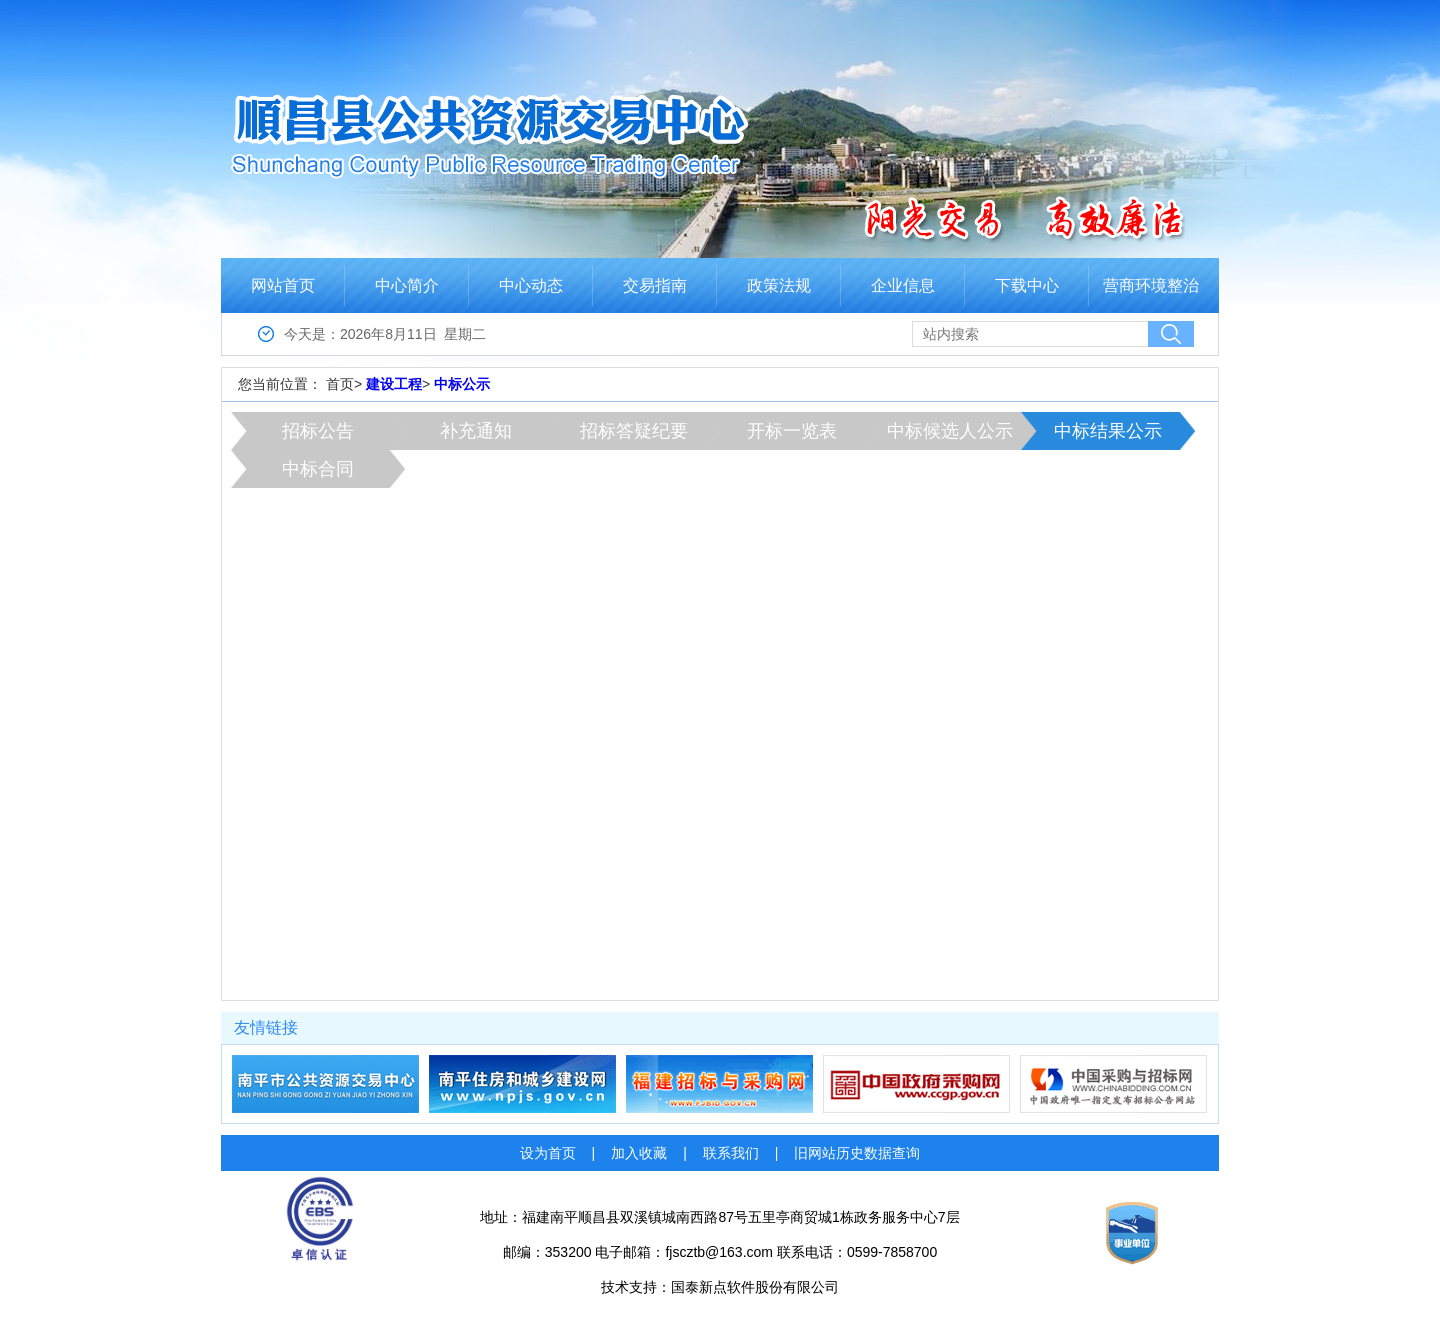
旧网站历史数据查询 (857, 1153)
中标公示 (462, 384)
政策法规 (779, 285)
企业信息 (903, 285)
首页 (340, 384)
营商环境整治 (1151, 285)
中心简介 (407, 285)
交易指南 (655, 285)
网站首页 (283, 285)
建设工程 (394, 384)
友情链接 (266, 1027)
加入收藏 (639, 1153)
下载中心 (1027, 285)
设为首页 (548, 1153)
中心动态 (531, 285)
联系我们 (731, 1153)
